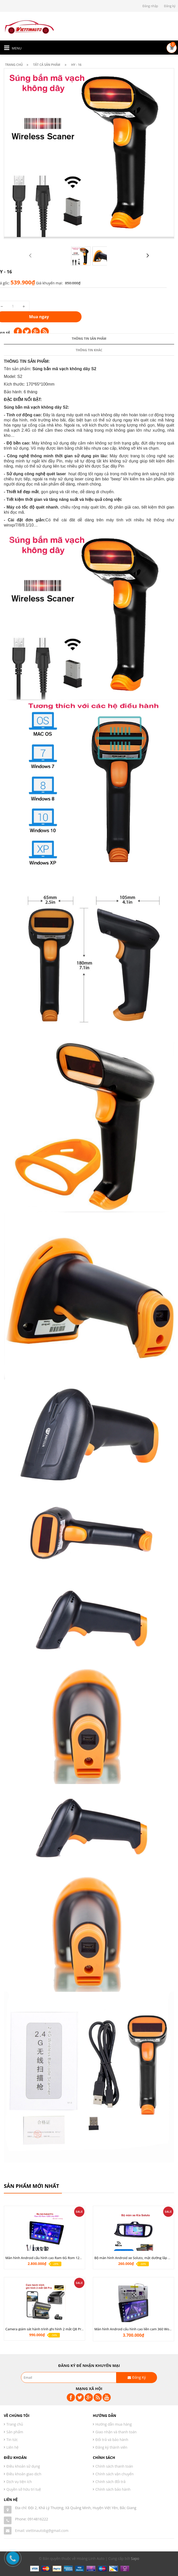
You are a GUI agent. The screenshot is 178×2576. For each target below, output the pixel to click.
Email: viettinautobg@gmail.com (42, 2530)
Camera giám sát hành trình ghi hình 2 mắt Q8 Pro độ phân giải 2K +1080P (62, 2329)
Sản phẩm (14, 2431)
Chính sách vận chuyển (114, 2473)
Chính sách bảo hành (112, 2489)
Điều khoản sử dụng (23, 2466)
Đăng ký (169, 6)
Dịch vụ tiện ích (19, 2481)
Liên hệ (12, 2447)
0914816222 (38, 2519)
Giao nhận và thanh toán (116, 2431)
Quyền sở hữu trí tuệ (23, 2489)
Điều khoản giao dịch (23, 2473)
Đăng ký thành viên (111, 2447)
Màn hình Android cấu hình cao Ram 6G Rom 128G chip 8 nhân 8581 (58, 2257)
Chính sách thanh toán (114, 2466)
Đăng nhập (150, 6)
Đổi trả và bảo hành (111, 2439)
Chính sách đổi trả (110, 2481)
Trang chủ (14, 2424)
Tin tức (12, 2439)
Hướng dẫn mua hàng (113, 2424)
